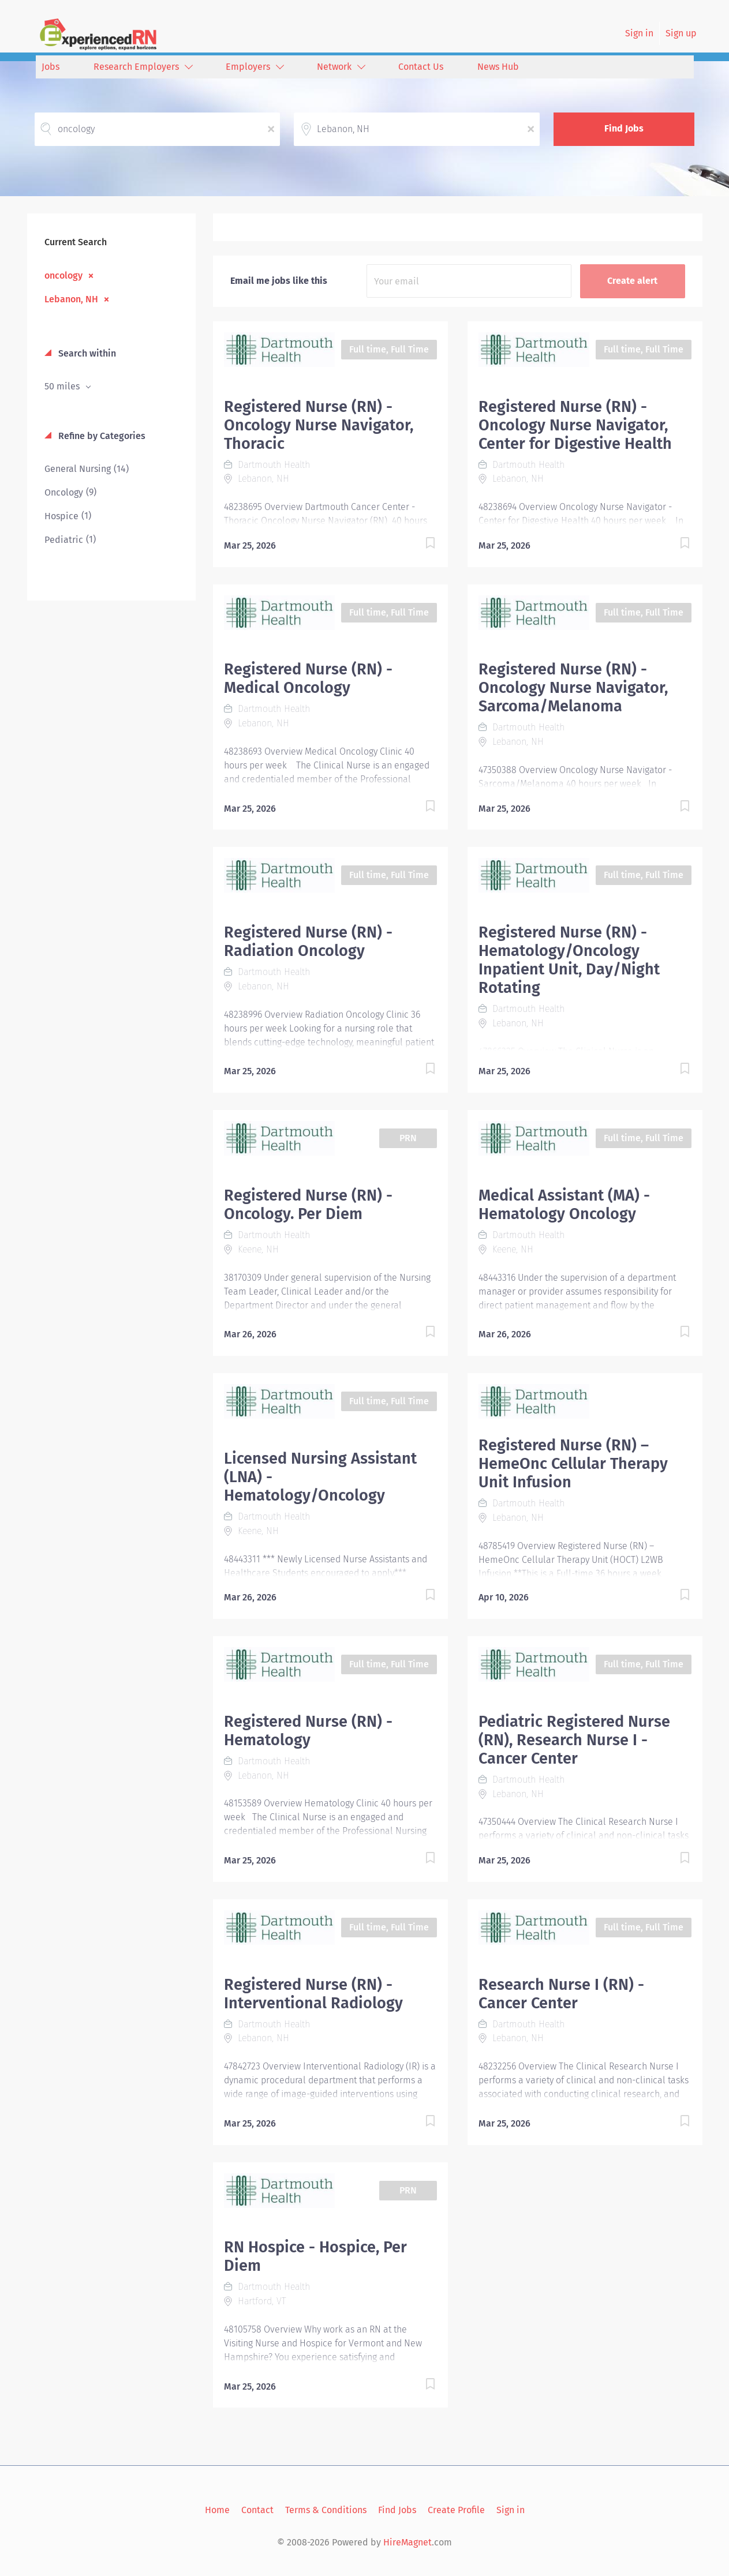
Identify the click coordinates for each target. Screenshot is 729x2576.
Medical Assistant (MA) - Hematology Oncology (564, 1204)
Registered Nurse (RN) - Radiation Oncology (308, 941)
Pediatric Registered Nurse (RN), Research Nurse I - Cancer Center (574, 1740)
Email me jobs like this (278, 280)
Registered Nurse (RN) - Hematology (308, 1730)
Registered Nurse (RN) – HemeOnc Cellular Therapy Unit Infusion (573, 1463)
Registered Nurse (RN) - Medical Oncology (308, 678)
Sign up (681, 33)
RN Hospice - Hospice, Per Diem (315, 2256)
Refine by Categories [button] (100, 435)
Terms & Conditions (326, 2509)
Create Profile (456, 2509)
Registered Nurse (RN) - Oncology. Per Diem (308, 1204)
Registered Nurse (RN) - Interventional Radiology (313, 1993)
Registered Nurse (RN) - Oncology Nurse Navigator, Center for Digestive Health (575, 425)
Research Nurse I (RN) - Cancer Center (561, 1993)
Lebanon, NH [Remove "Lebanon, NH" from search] (71, 299)
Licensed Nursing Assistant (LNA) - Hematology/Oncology (320, 1477)
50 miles (63, 386)
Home (217, 2509)
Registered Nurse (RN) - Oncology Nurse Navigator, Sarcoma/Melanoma (573, 687)
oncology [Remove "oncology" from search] (63, 275)
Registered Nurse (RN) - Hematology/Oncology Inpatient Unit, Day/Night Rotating (569, 960)
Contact (257, 2509)
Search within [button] (86, 353)
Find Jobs (624, 128)
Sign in (639, 33)
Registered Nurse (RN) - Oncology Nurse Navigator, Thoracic (318, 425)
